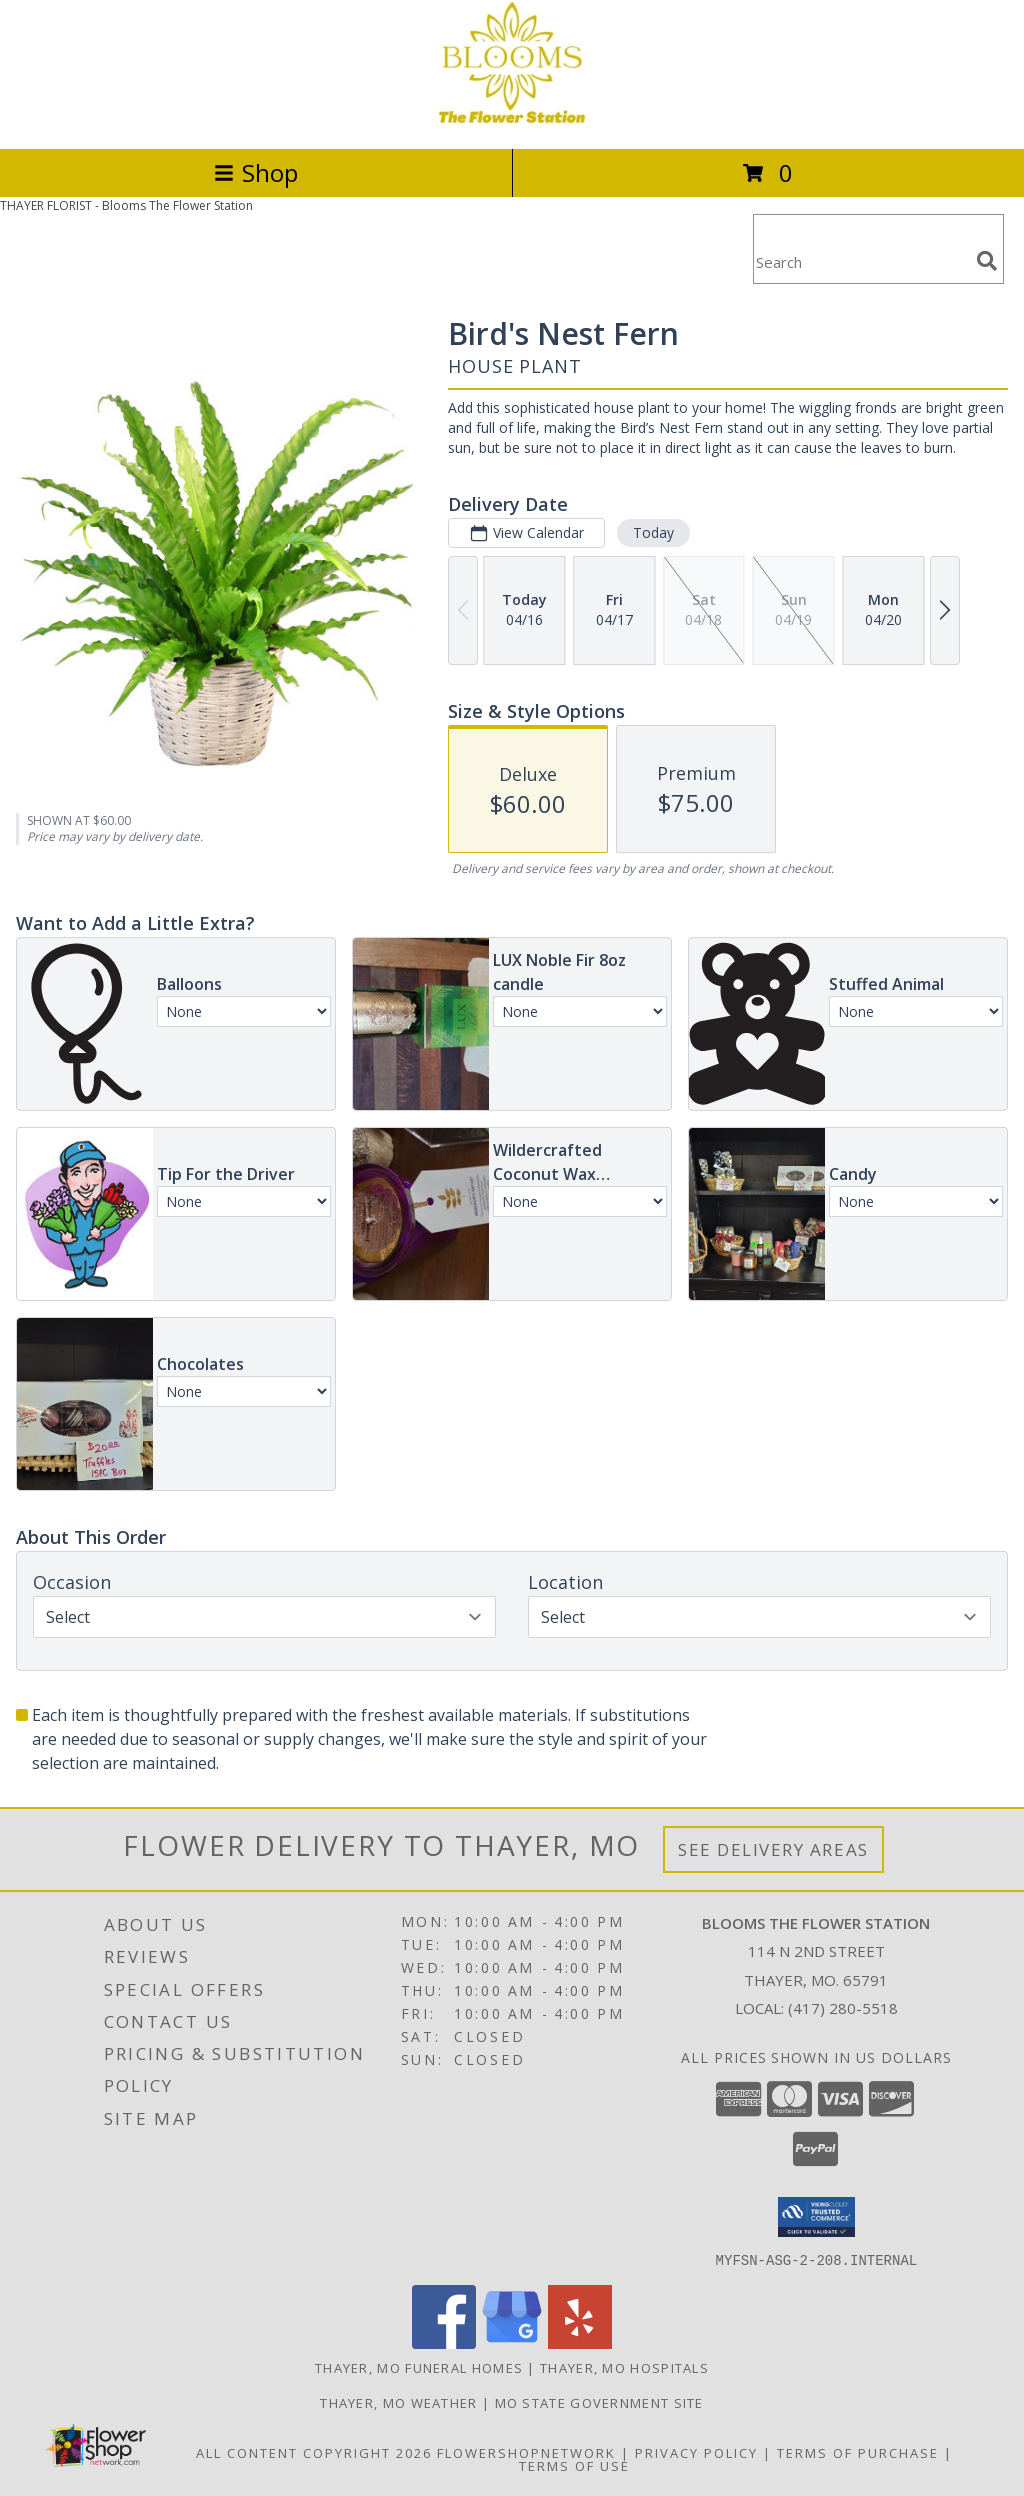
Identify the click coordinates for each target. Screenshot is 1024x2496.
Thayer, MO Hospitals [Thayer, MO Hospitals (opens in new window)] (624, 2367)
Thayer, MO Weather (398, 2402)
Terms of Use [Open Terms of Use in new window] (574, 2465)
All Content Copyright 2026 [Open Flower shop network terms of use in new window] (314, 2452)
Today (653, 532)
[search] (987, 261)
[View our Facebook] (444, 2342)
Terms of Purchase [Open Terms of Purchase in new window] (858, 2452)
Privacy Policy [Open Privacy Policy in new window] (696, 2452)
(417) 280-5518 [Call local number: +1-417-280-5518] (843, 2008)
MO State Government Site (599, 2402)
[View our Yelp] (580, 2342)
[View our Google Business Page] (512, 2342)
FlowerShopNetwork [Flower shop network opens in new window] (526, 2452)
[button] (816, 2217)
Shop (256, 172)
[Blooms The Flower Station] (512, 119)
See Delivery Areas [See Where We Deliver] (773, 1849)
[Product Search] (861, 261)
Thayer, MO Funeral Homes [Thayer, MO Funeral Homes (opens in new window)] (419, 2367)
